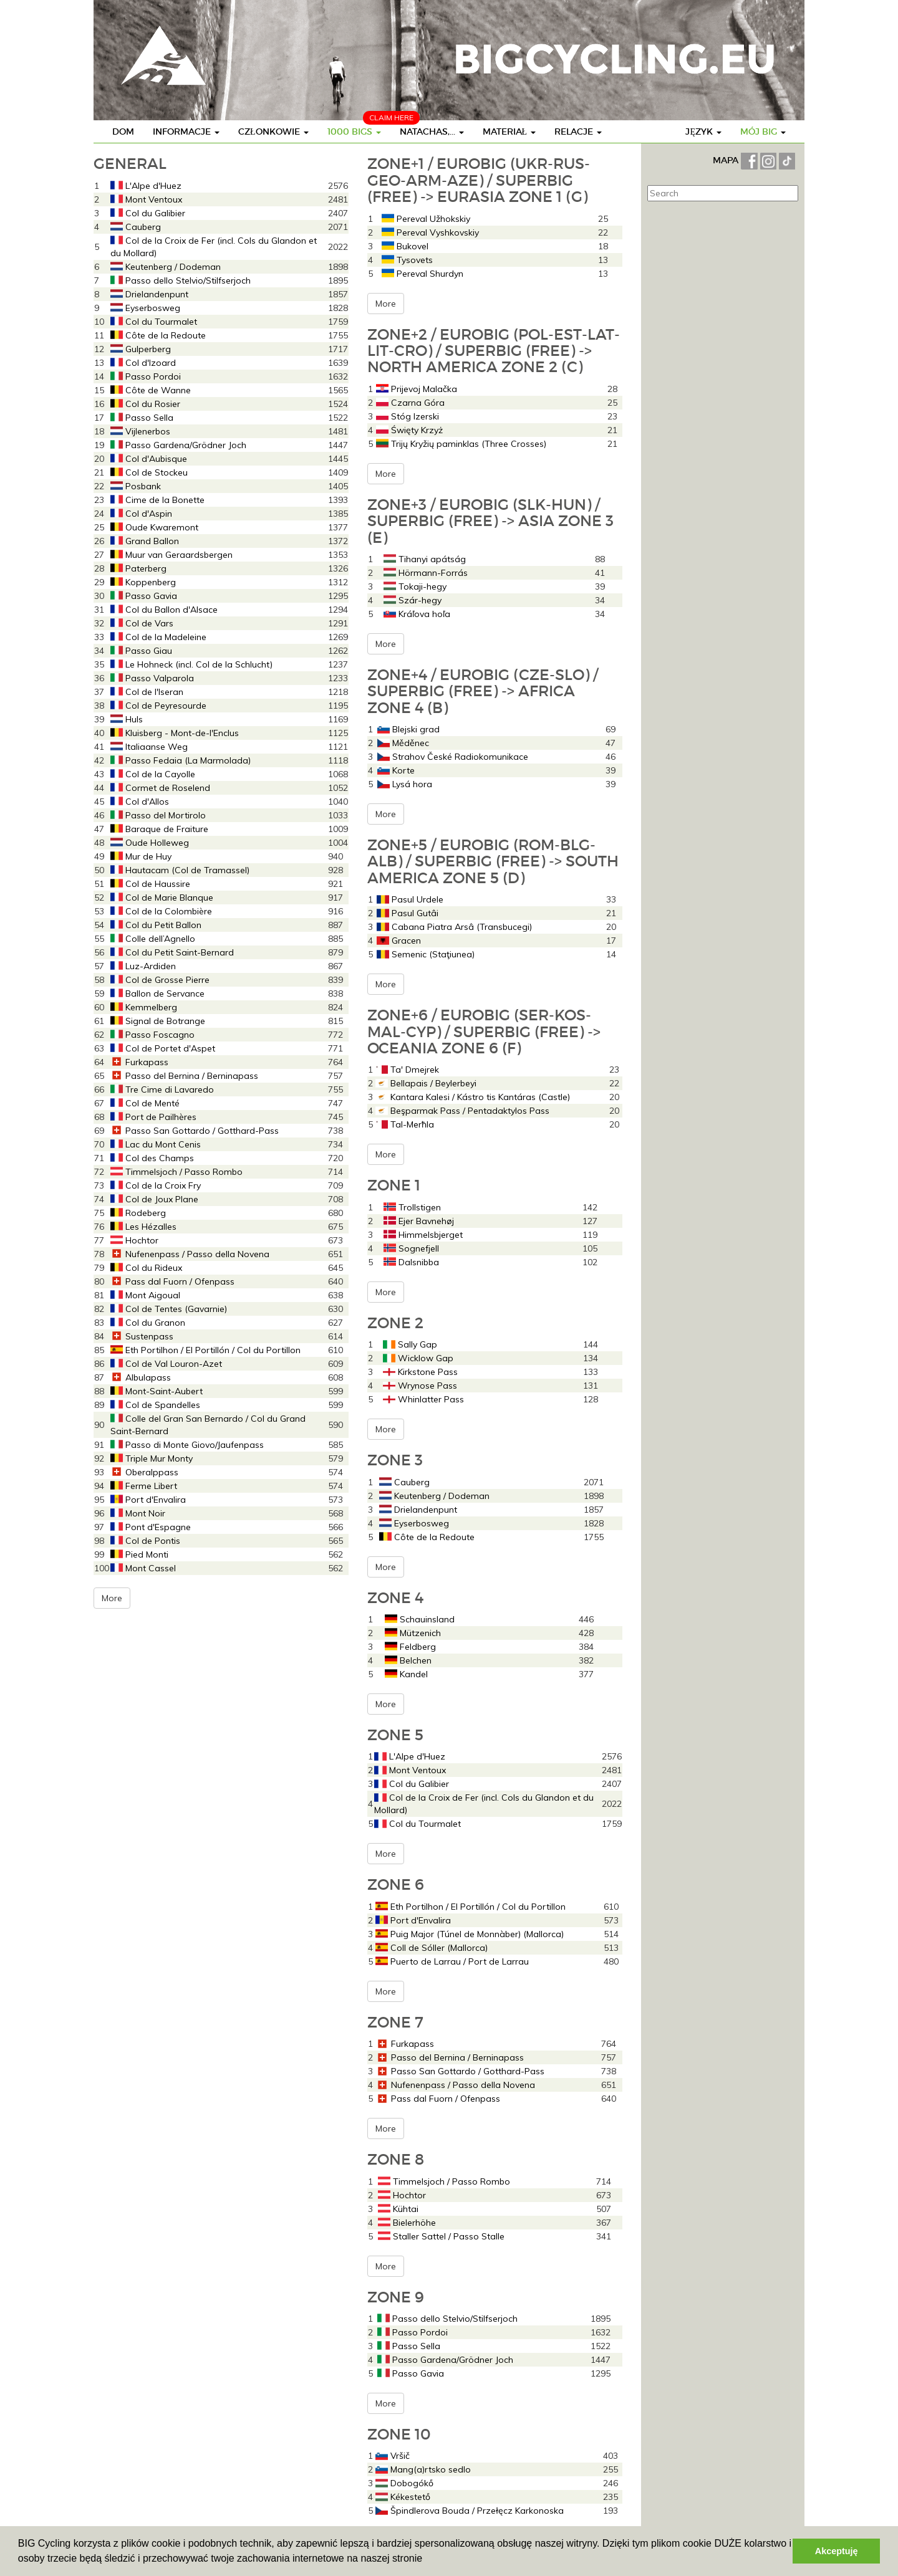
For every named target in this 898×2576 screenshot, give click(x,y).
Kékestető (402, 2496)
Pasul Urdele (410, 899)
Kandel (406, 1674)
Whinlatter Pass (423, 1399)
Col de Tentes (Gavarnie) (168, 1308)
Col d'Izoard (143, 362)
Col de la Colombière (161, 911)
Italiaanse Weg (149, 746)
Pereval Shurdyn (422, 273)
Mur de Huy (140, 856)
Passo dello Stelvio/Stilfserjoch (180, 280)
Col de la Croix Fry (155, 1185)
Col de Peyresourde (158, 705)
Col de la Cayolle (152, 774)
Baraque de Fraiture (159, 829)
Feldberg (410, 1646)
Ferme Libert (143, 1485)
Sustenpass (141, 1336)
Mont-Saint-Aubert (156, 1391)
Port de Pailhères (153, 1117)
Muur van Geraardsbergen (171, 554)
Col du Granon (147, 1322)
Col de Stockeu (149, 472)
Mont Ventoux (146, 199)
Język (703, 131)
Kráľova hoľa (417, 614)
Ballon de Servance (157, 993)
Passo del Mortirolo (158, 815)
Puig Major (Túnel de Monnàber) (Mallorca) (469, 1934)
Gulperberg (140, 349)
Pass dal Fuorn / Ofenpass (172, 1281)
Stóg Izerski (407, 416)
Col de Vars (141, 623)
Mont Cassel (143, 1568)
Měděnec (403, 743)
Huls (126, 719)
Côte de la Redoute (158, 335)
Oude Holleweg (149, 842)
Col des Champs (152, 1158)
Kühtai (398, 2208)
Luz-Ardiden (143, 966)
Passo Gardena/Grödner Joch (178, 445)
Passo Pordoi (145, 376)
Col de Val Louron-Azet (166, 1363)
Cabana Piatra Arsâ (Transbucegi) (454, 926)
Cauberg (135, 226)
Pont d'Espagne (150, 1527)
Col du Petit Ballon (155, 925)
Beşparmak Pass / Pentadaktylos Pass (462, 1110)
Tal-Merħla (404, 1124)
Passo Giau (141, 650)
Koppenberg (143, 582)
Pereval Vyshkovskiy (430, 232)
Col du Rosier (145, 403)
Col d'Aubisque (148, 458)
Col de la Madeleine (158, 637)
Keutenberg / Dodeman (165, 266)
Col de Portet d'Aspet (162, 1048)
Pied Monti (139, 1554)
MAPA (727, 160)
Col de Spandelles (155, 1404)
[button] (427, 2560)
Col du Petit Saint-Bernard (172, 952)
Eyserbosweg (145, 308)
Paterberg (138, 568)
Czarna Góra (410, 402)
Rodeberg (138, 1213)
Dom (123, 131)
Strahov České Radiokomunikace (452, 756)
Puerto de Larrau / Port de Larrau (452, 1961)
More (112, 1598)
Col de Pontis (145, 1540)
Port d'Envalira (148, 1499)
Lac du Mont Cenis (155, 1144)
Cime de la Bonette (157, 499)
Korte (396, 770)
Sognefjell (411, 1248)
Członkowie (273, 131)
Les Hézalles (143, 1226)
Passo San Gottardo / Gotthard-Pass (194, 1130)
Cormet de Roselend (160, 787)
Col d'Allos (139, 801)
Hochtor (134, 1240)
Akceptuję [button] (836, 2551)
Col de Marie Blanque (161, 897)
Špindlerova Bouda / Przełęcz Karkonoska (469, 2510)
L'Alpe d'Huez (145, 185)
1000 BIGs (354, 131)
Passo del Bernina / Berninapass (184, 1075)
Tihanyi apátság (425, 559)
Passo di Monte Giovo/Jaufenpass (187, 1444)
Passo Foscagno (152, 1034)
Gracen (399, 940)
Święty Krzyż (409, 430)
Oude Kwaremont (154, 527)
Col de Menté (145, 1103)
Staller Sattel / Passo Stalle (441, 2236)
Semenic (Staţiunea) (426, 954)
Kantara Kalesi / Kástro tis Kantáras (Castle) (472, 1097)
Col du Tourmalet (153, 321)
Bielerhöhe (407, 2222)
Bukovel (405, 246)
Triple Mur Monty (151, 1458)
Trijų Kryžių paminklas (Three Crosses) (461, 443)
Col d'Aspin (141, 513)
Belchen (408, 1660)
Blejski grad (408, 729)
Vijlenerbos (140, 431)
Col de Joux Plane (154, 1199)
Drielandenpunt (149, 294)
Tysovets (407, 260)
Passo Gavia (143, 595)
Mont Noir (137, 1513)
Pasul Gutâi (407, 913)
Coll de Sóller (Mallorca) (431, 1947)
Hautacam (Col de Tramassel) (179, 870)
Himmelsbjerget (423, 1234)
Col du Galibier (147, 213)
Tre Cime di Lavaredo (162, 1089)
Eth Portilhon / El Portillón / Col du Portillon (205, 1350)
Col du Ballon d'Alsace (164, 609)
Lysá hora (404, 784)
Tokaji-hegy (415, 586)
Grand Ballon (144, 541)
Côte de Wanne (150, 390)
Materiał (509, 131)
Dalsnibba (411, 1262)
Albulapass (140, 1377)
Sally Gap (410, 1344)
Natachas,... (432, 131)
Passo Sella (141, 417)
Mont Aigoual (145, 1295)
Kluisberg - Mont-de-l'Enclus (174, 733)
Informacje (186, 131)
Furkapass (139, 1062)
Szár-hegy (413, 600)
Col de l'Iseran (146, 691)
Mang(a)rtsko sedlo (423, 2469)
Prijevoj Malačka (416, 389)
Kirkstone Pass (420, 1371)
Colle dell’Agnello (152, 938)
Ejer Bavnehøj (419, 1221)
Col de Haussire (150, 883)
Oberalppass (144, 1472)
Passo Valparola (152, 678)
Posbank (135, 486)
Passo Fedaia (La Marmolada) (180, 760)
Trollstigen (412, 1207)
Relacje (578, 131)
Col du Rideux (146, 1267)
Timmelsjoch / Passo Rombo (176, 1171)
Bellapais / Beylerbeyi (425, 1083)
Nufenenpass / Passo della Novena (189, 1254)
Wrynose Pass (420, 1385)
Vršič (392, 2455)
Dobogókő (404, 2483)
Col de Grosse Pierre (160, 979)
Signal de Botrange (157, 1021)
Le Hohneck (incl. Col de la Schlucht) (191, 664)
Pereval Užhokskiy (426, 218)
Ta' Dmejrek (407, 1069)
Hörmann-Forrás (426, 572)
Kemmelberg (143, 1007)
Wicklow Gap (418, 1358)
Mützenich (413, 1633)
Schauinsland (420, 1619)
